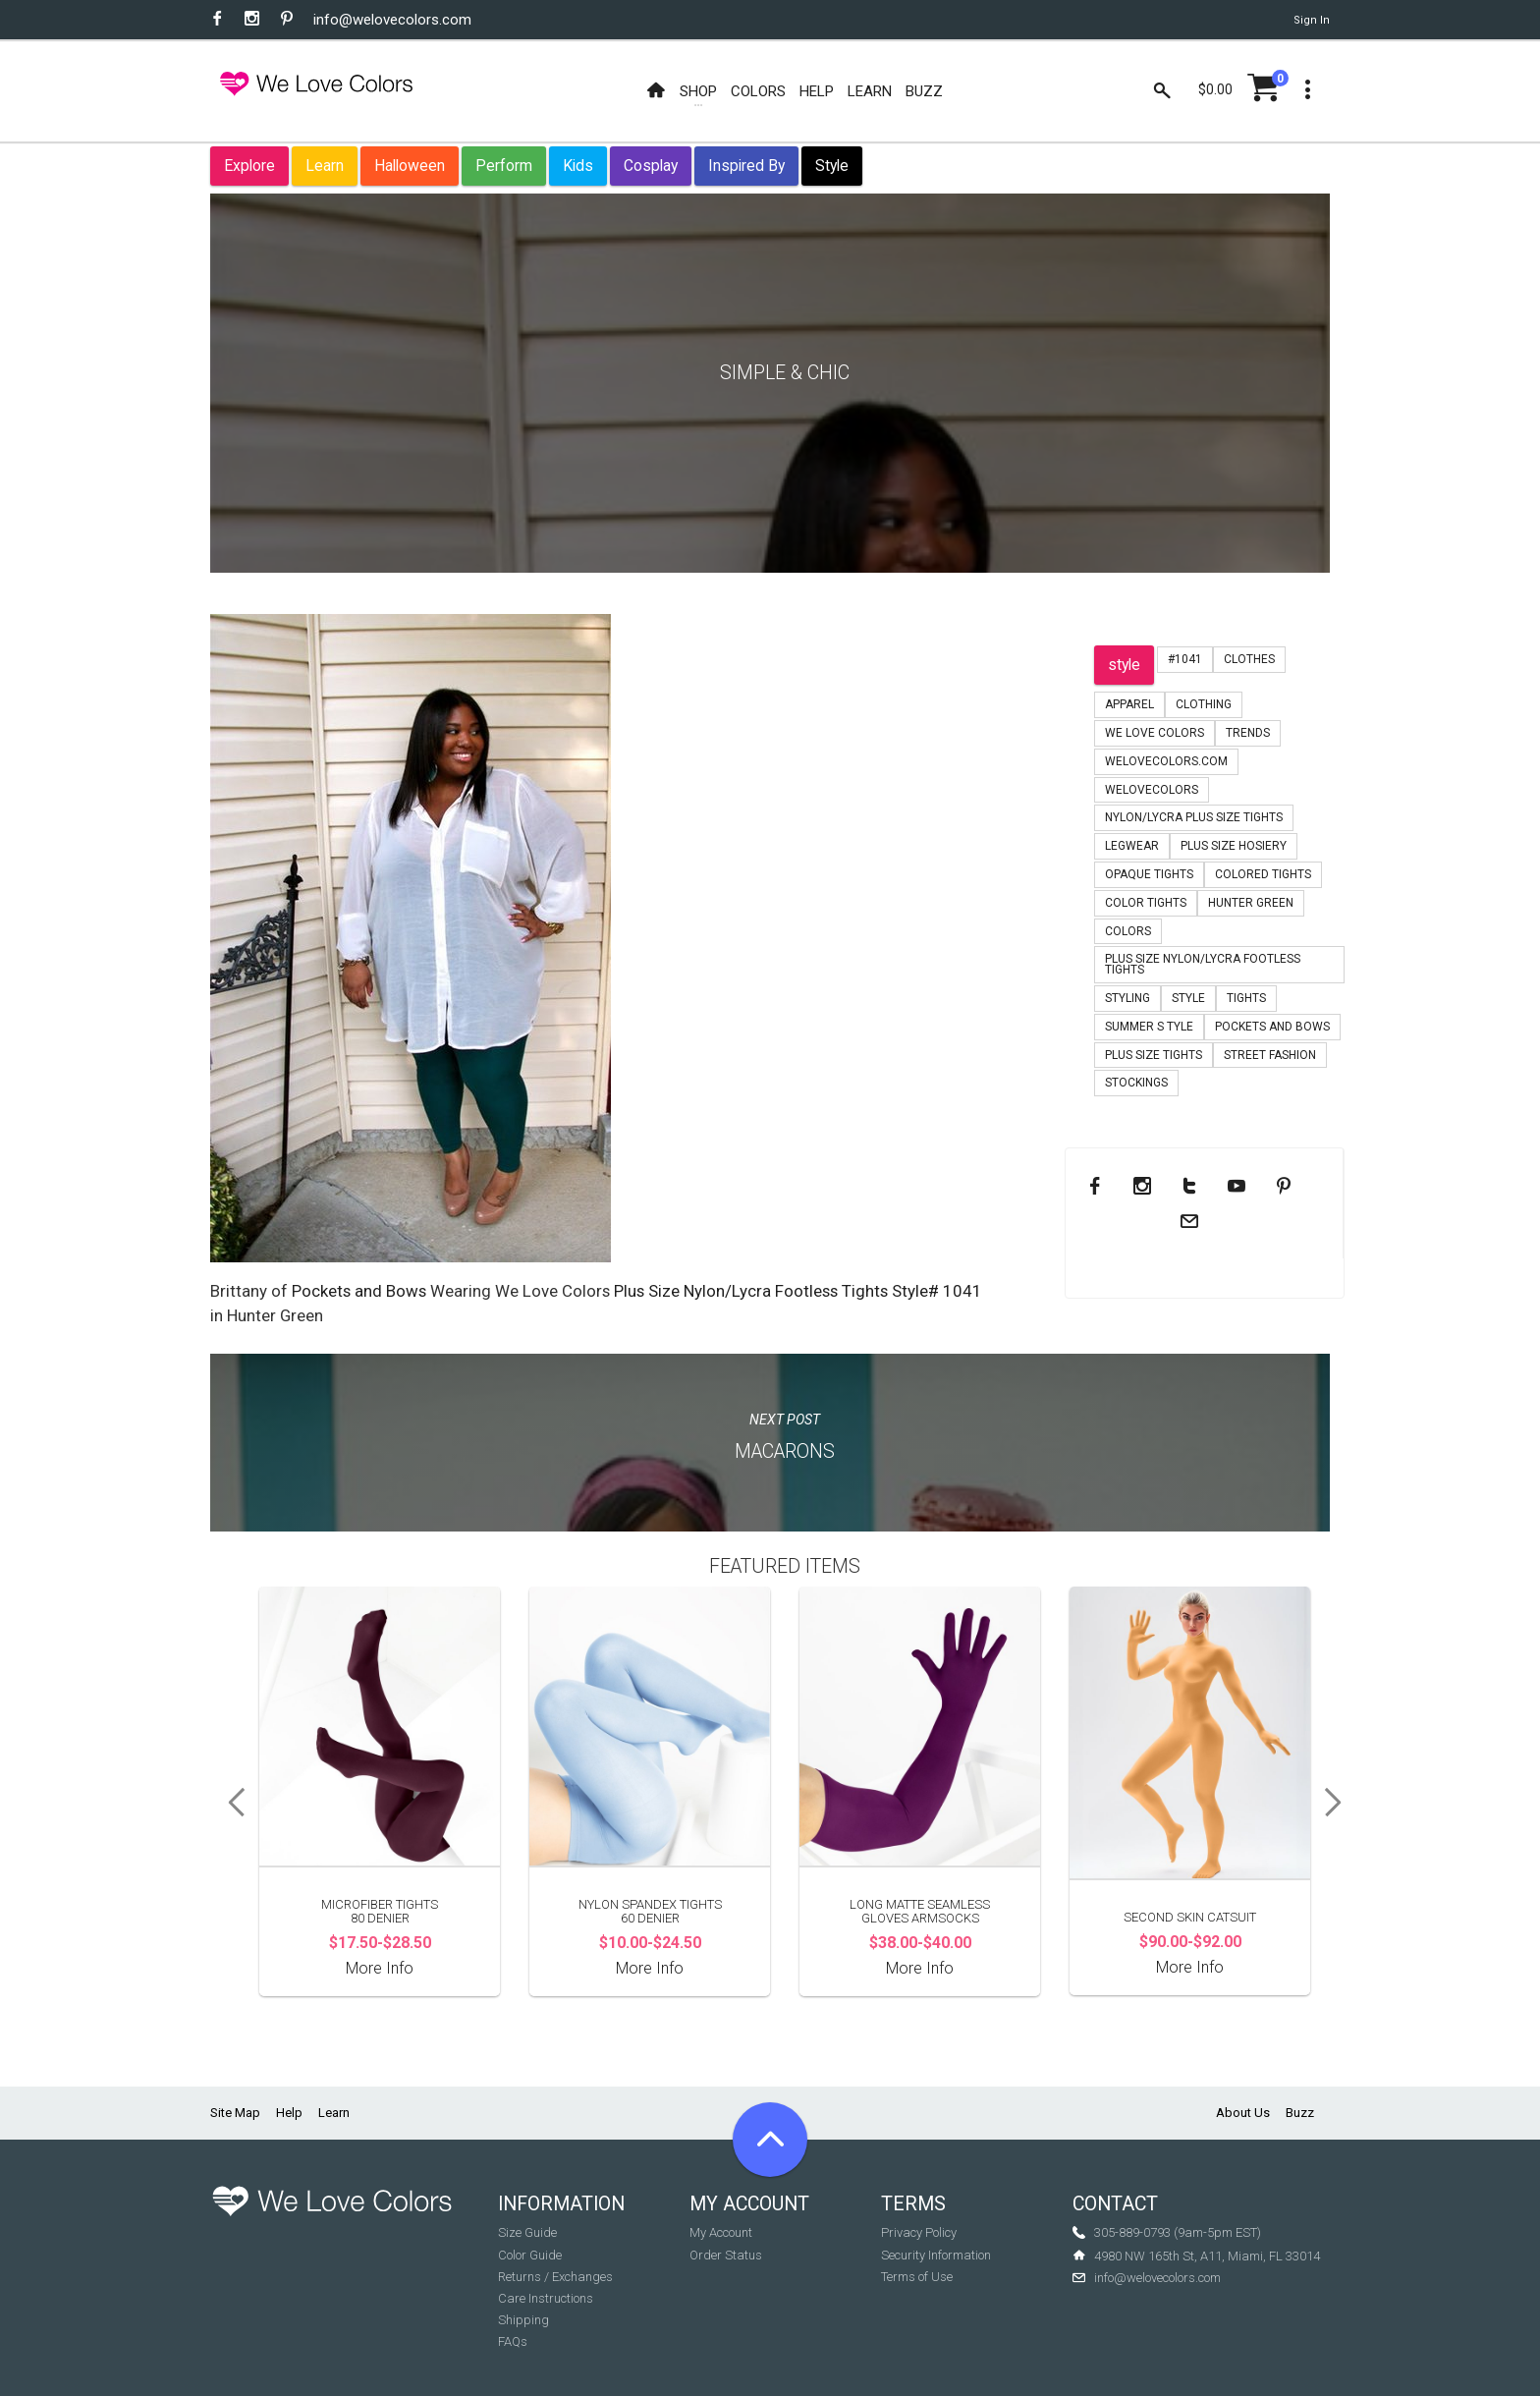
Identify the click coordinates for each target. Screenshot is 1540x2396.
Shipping (523, 2319)
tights (1246, 998)
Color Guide (530, 2255)
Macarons (785, 1451)
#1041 (1185, 659)
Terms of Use (917, 2276)
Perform (503, 165)
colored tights (1263, 874)
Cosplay (651, 165)
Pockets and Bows (359, 1291)
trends (1248, 733)
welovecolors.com (1166, 761)
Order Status (725, 2255)
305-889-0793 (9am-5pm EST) (1177, 2232)
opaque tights (1149, 874)
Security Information (936, 2255)
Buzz (1300, 2112)
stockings (1136, 1082)
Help (289, 2112)
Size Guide (527, 2232)
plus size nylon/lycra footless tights (1202, 964)
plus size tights (1153, 1055)
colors (1128, 931)
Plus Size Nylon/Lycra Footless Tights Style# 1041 (798, 1291)
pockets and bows (1272, 1026)
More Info (379, 1968)
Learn (324, 165)
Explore (249, 165)
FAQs (512, 2341)
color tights (1145, 903)
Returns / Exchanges (555, 2276)
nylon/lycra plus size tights (1194, 817)
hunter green (1250, 903)
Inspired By (746, 165)
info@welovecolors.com (392, 19)
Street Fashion (1270, 1055)
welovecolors (1151, 790)
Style (832, 165)
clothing (1204, 704)
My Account (720, 2232)
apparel (1129, 704)
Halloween (409, 165)
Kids (578, 165)
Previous (229, 1802)
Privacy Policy (919, 2232)
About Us (1243, 2112)
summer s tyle (1149, 1026)
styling (1127, 998)
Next (1339, 1802)
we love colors (1154, 733)
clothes (1249, 659)
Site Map (235, 2112)
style (1124, 664)
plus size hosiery (1234, 846)
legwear (1132, 846)
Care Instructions (545, 2298)
